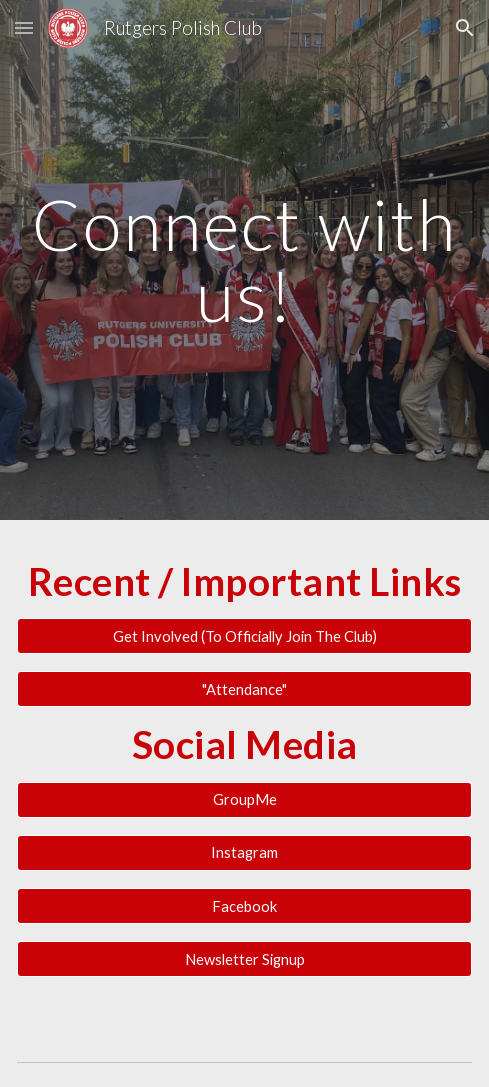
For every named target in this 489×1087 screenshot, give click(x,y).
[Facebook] (244, 906)
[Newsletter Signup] (244, 959)
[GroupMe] (244, 800)
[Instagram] (244, 853)
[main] (244, 259)
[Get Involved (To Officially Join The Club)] (244, 636)
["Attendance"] (244, 689)
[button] (24, 27)
